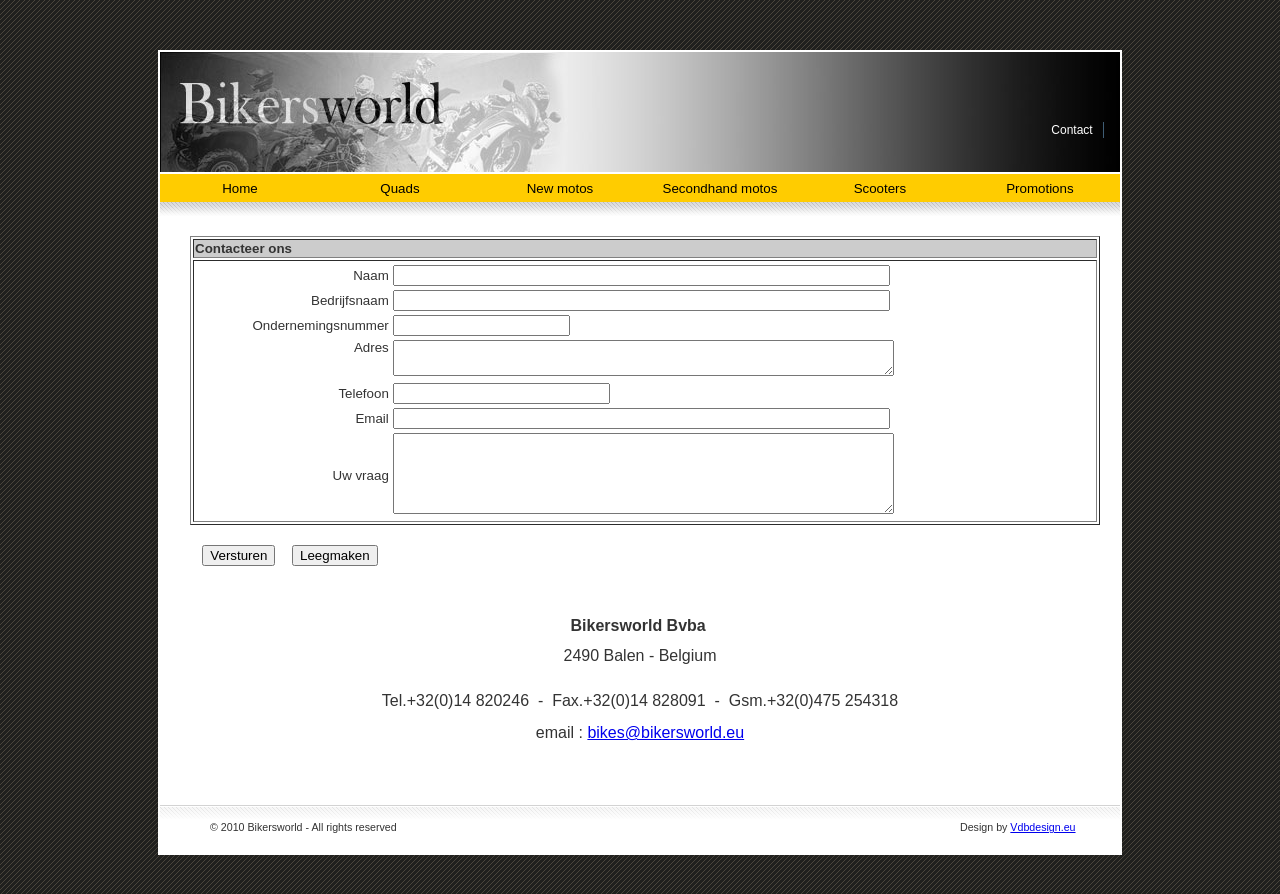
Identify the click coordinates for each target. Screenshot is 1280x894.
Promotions (1039, 188)
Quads (399, 188)
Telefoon (347, 399)
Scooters (880, 188)
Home (240, 188)
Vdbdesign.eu (1042, 848)
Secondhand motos (720, 188)
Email (355, 424)
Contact (1071, 130)
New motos (560, 188)
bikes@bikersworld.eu (665, 753)
